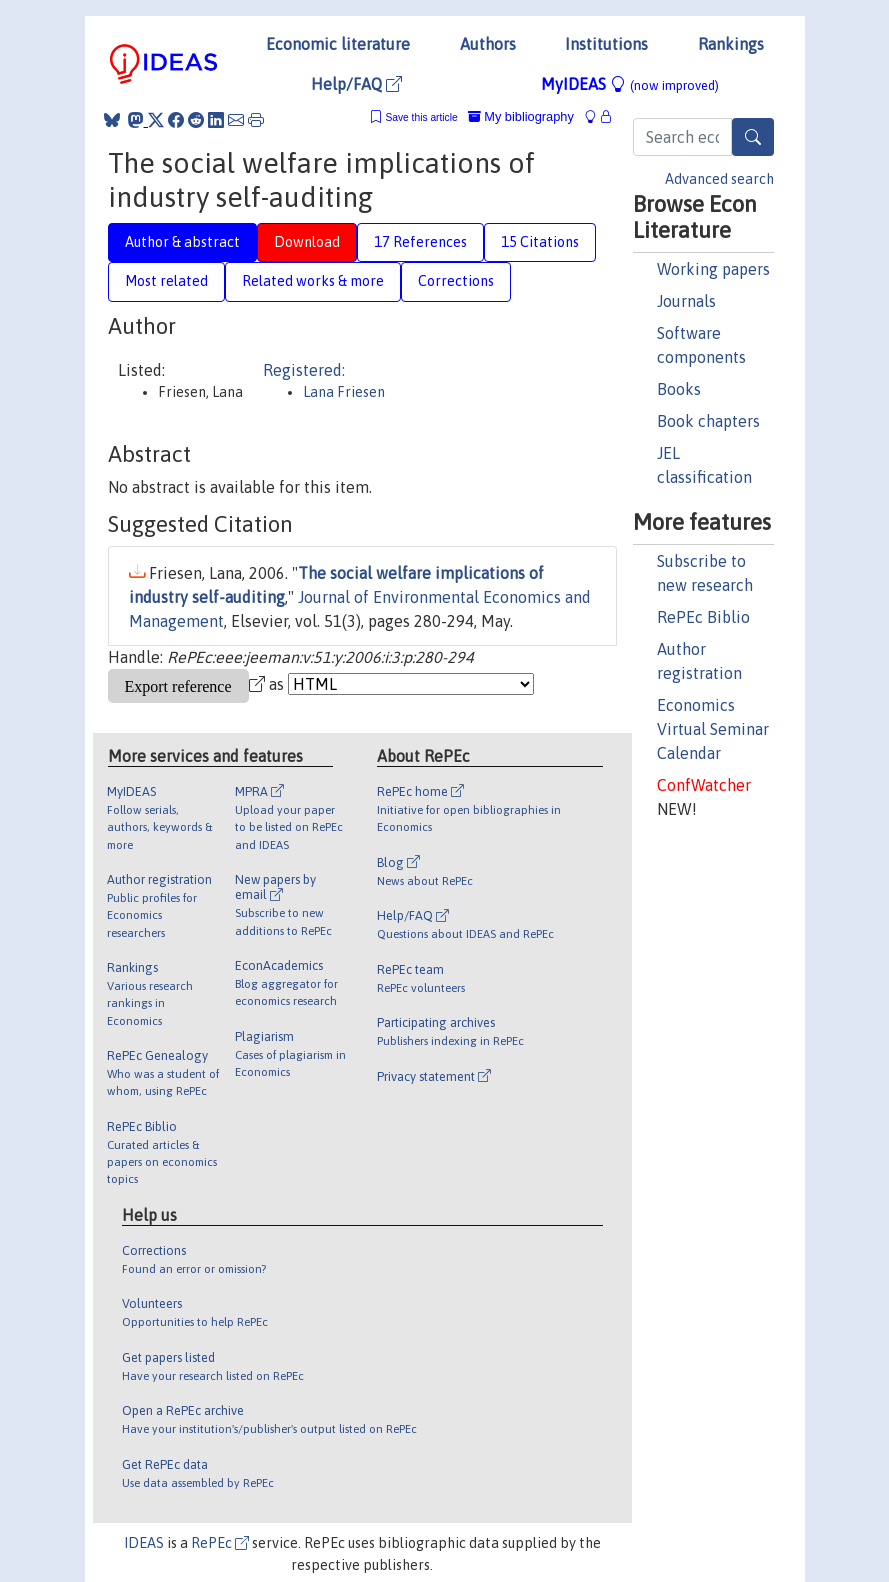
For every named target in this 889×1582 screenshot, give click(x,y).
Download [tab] (307, 242)
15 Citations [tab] (540, 242)
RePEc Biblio (703, 617)
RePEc (220, 1543)
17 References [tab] (420, 242)
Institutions (606, 44)
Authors (488, 44)
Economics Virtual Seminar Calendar (713, 729)
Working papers (713, 269)
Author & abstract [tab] (182, 242)
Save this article (421, 117)
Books (679, 389)
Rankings (731, 44)
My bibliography (521, 116)
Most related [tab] (166, 281)
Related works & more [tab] (313, 281)
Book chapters (708, 421)
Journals (686, 301)
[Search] (753, 137)
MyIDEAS (630, 84)
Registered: (304, 370)
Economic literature (338, 44)
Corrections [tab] (456, 281)
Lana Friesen (344, 392)
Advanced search (719, 179)
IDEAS (144, 1543)
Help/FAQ (356, 84)
